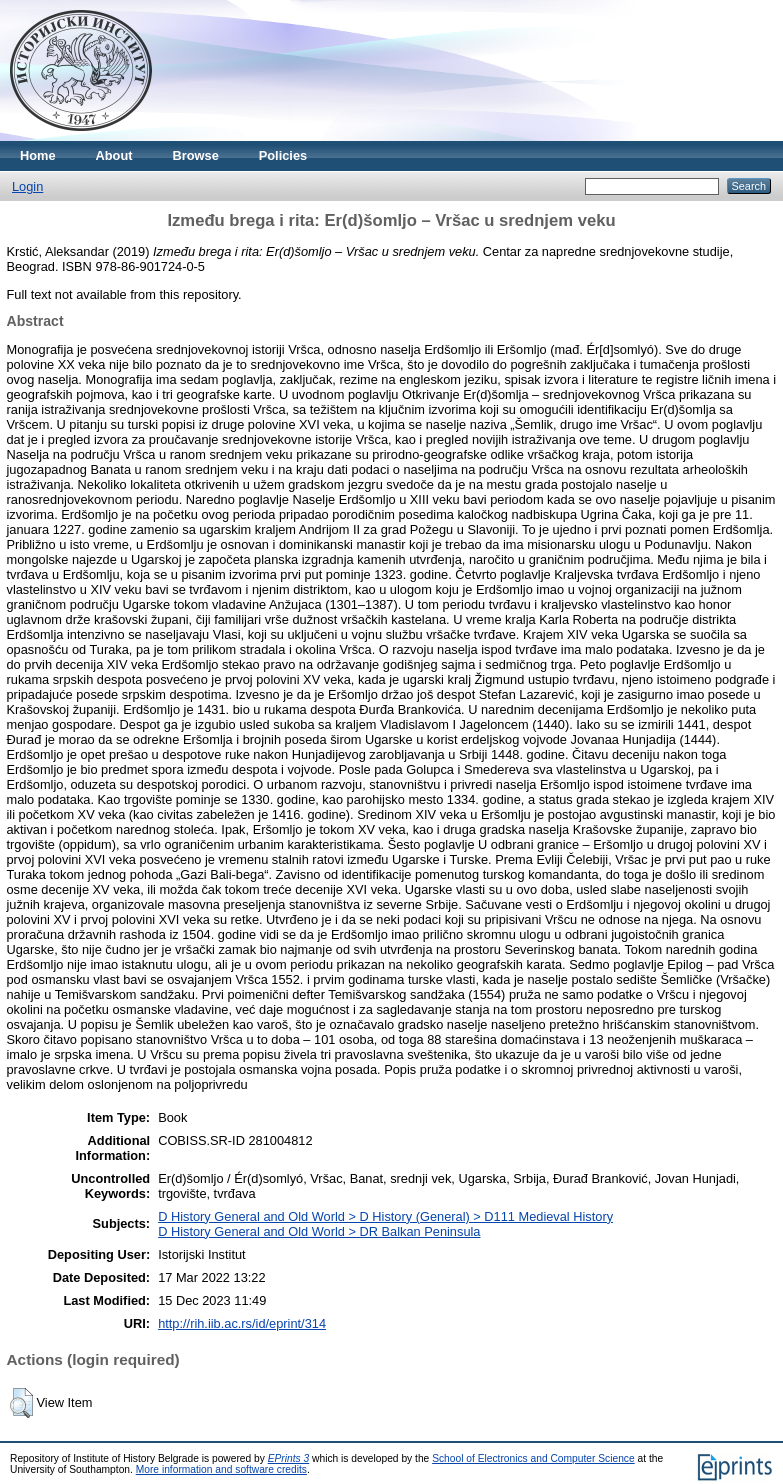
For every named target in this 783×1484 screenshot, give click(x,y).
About (114, 155)
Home (38, 155)
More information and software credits (221, 1469)
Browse (196, 155)
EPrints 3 (289, 1458)
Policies (283, 155)
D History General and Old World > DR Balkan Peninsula (319, 1231)
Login (27, 186)
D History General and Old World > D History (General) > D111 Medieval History (385, 1216)
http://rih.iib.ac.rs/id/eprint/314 (242, 1323)
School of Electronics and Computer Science (533, 1458)
